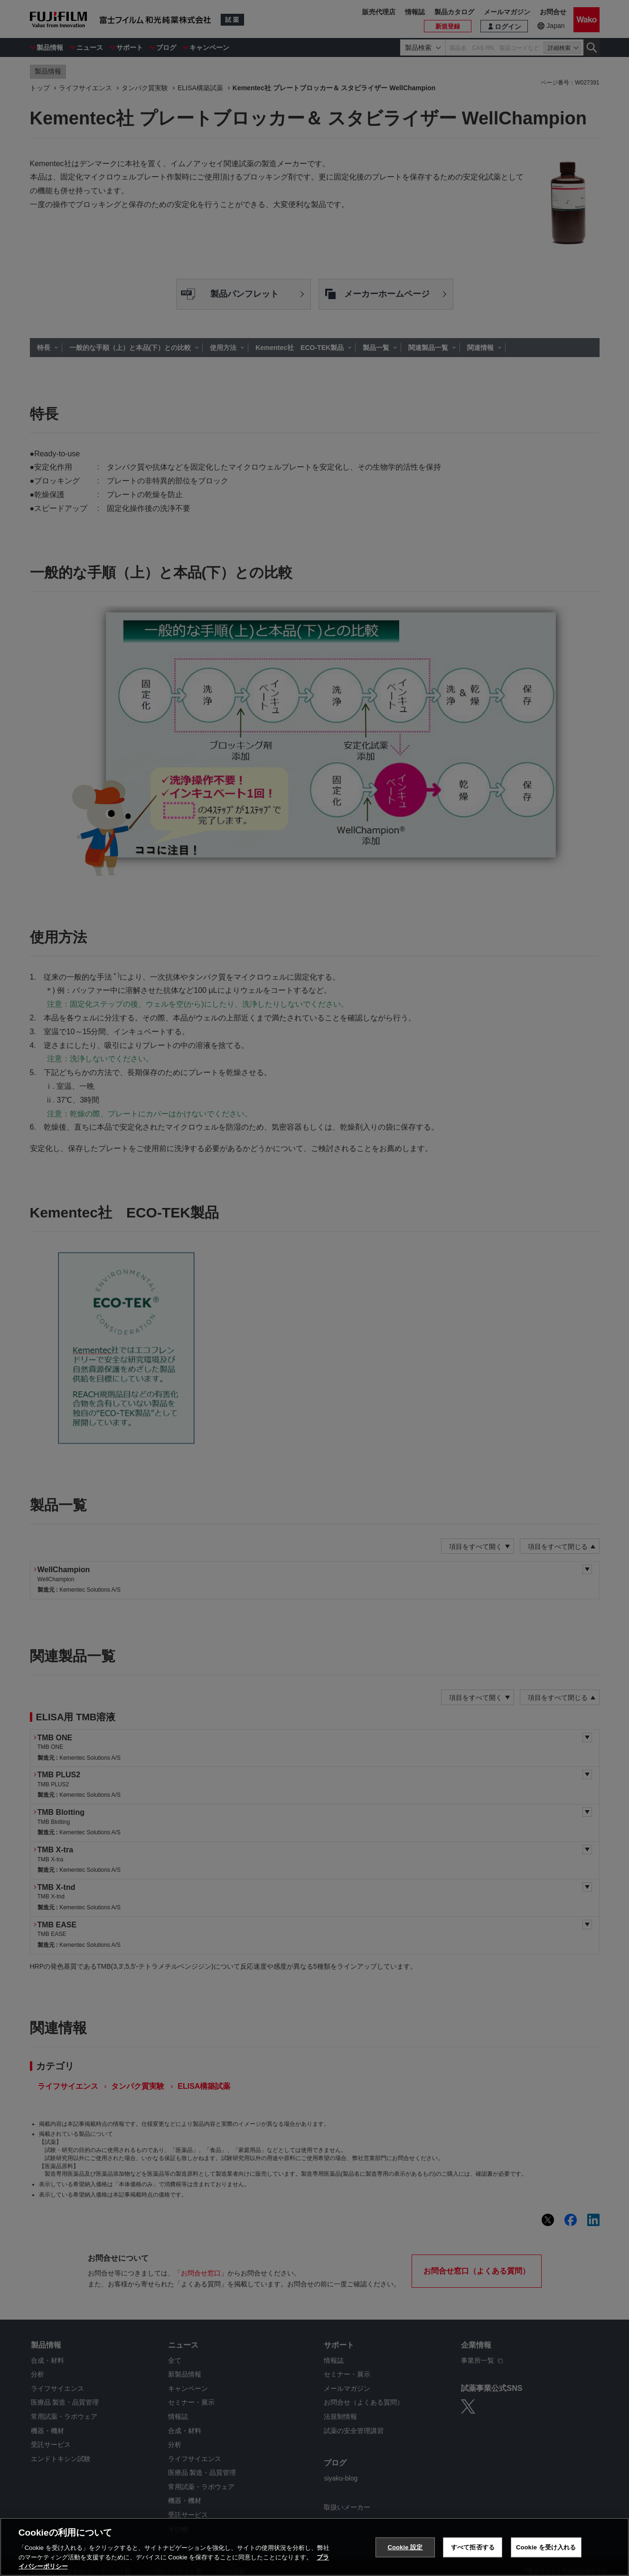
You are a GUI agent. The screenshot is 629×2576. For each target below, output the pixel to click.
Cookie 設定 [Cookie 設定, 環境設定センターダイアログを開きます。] (404, 2551)
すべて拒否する (473, 2551)
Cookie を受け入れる (546, 2551)
